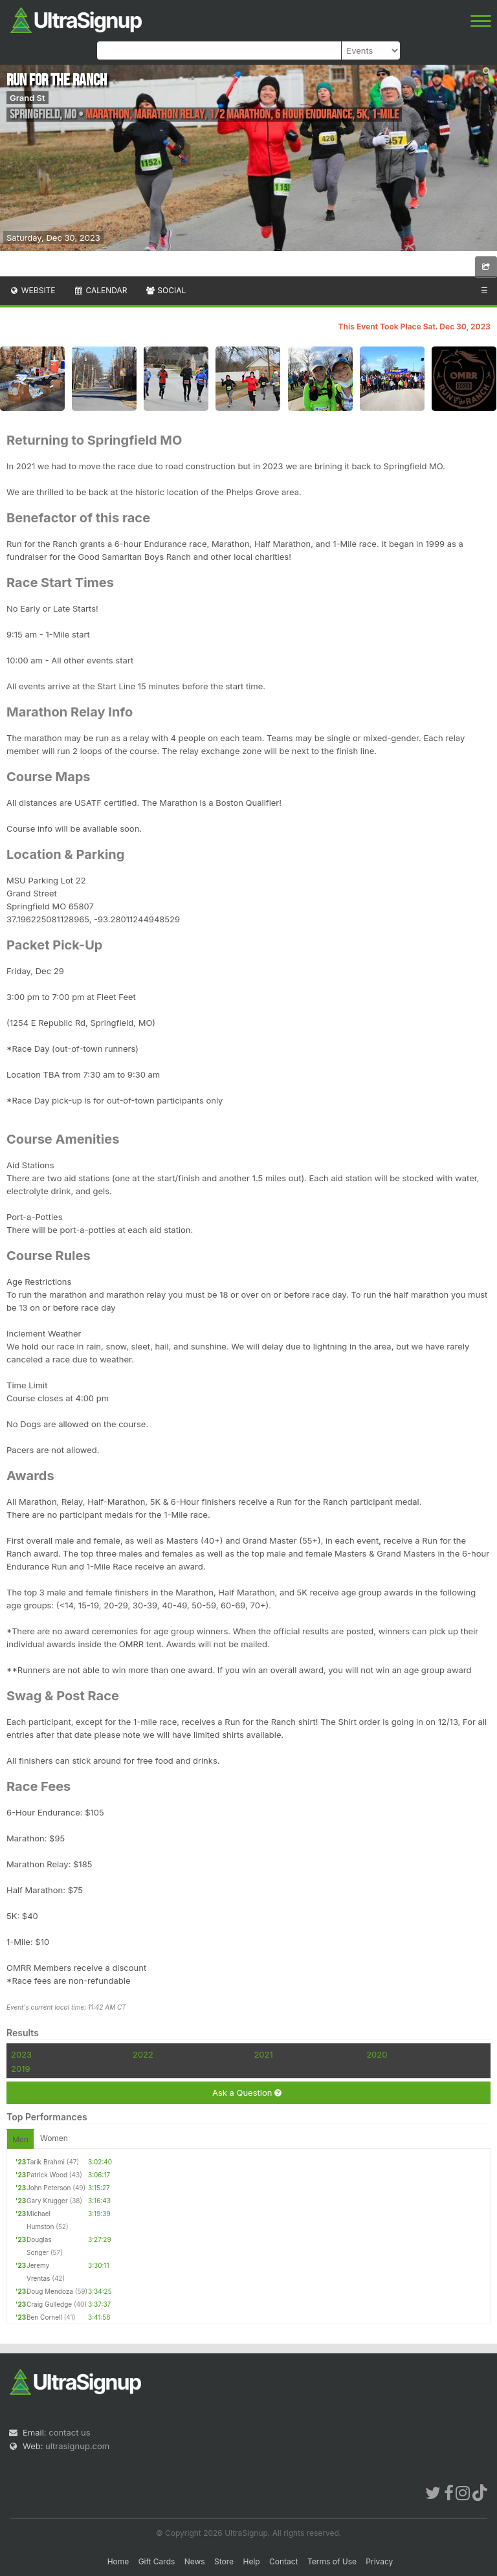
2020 (376, 2054)
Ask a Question (247, 2093)
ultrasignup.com (77, 2446)
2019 (20, 2068)
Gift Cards (156, 2561)
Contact (283, 2561)
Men (20, 2139)
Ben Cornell (44, 2317)
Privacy (379, 2561)
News (194, 2561)
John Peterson (49, 2188)
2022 (143, 2054)
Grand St (27, 98)
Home (118, 2561)
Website (32, 290)
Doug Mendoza (50, 2291)
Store (224, 2561)
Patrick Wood (47, 2175)
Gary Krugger (47, 2200)
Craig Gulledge (49, 2304)
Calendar (100, 290)
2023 (21, 2054)
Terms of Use (332, 2561)
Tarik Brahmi (46, 2162)
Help (251, 2561)
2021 (263, 2054)
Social (165, 290)
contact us (69, 2432)
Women (54, 2138)
